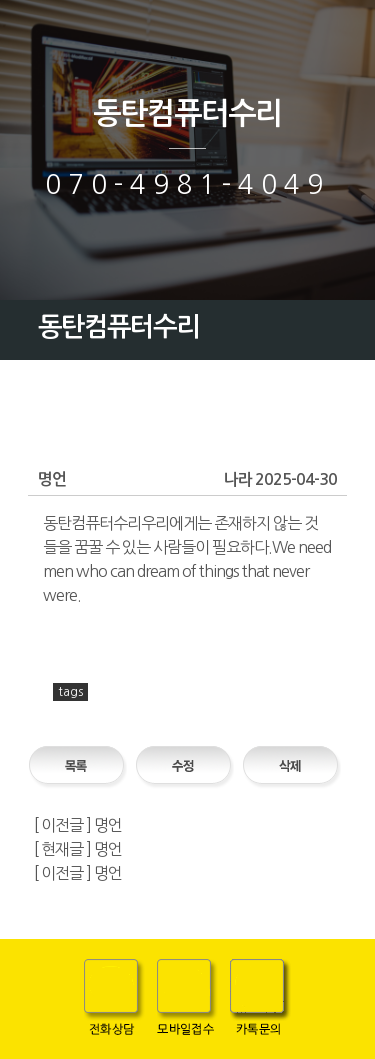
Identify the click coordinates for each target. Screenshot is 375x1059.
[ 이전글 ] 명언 (78, 825)
